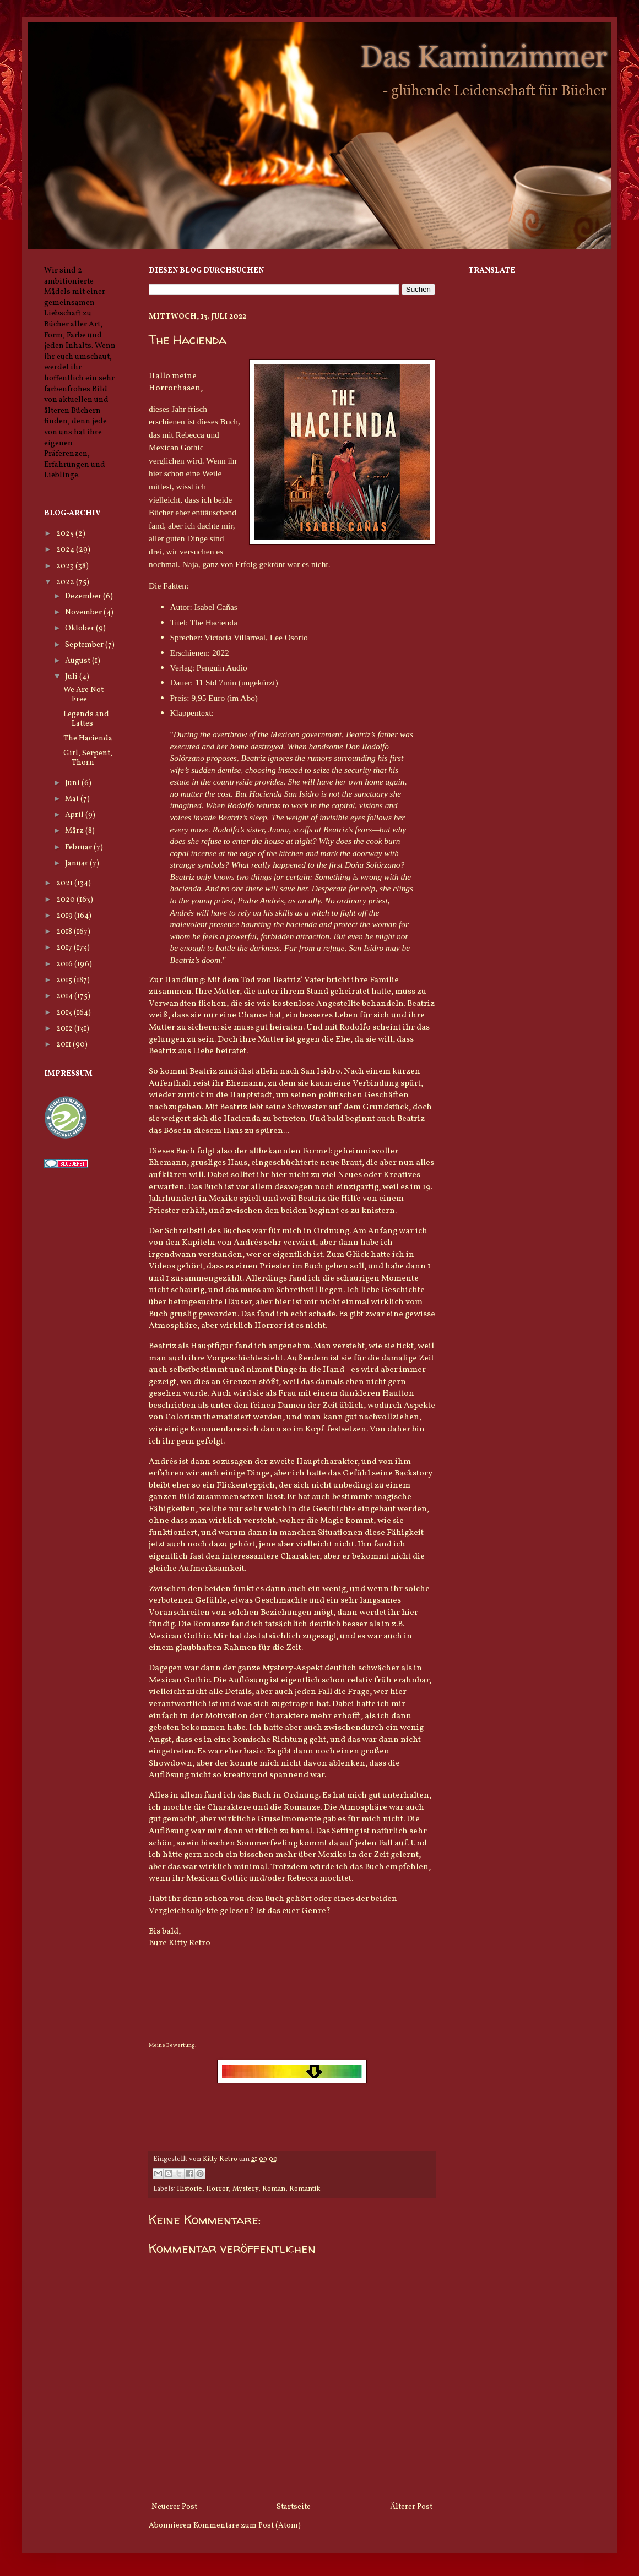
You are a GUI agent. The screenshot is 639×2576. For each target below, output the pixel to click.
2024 (66, 549)
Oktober (80, 628)
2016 (65, 964)
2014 (65, 996)
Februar (79, 847)
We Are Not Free (83, 695)
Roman (273, 2189)
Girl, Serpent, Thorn (87, 758)
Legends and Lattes (86, 719)
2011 (64, 1044)
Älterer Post (411, 2507)
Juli (72, 677)
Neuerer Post (174, 2507)
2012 (65, 1028)
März (75, 831)
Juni (73, 783)
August (78, 661)
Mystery (245, 2189)
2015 (65, 980)
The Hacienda (87, 738)
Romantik (304, 2189)
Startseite (294, 2507)
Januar (77, 863)
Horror (217, 2189)
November (84, 612)
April (75, 815)
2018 (65, 932)
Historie (189, 2189)
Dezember (84, 596)
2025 (65, 534)
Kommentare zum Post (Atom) (247, 2525)
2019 (65, 916)
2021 (65, 883)
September (85, 645)
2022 (66, 582)
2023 (65, 566)
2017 (65, 948)
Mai (72, 799)
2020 (66, 900)
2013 (65, 1012)
